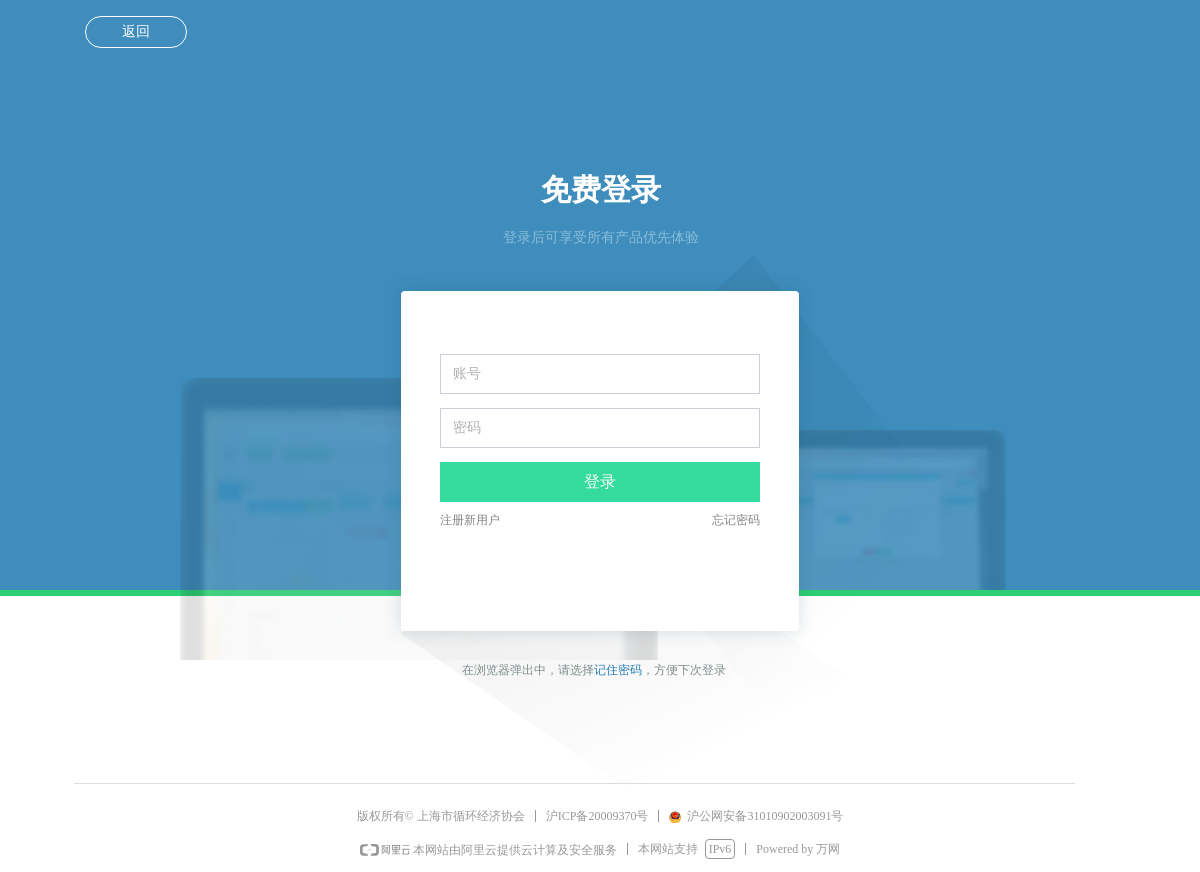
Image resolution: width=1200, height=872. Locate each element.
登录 (600, 481)
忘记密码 (736, 520)
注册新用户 (470, 520)
